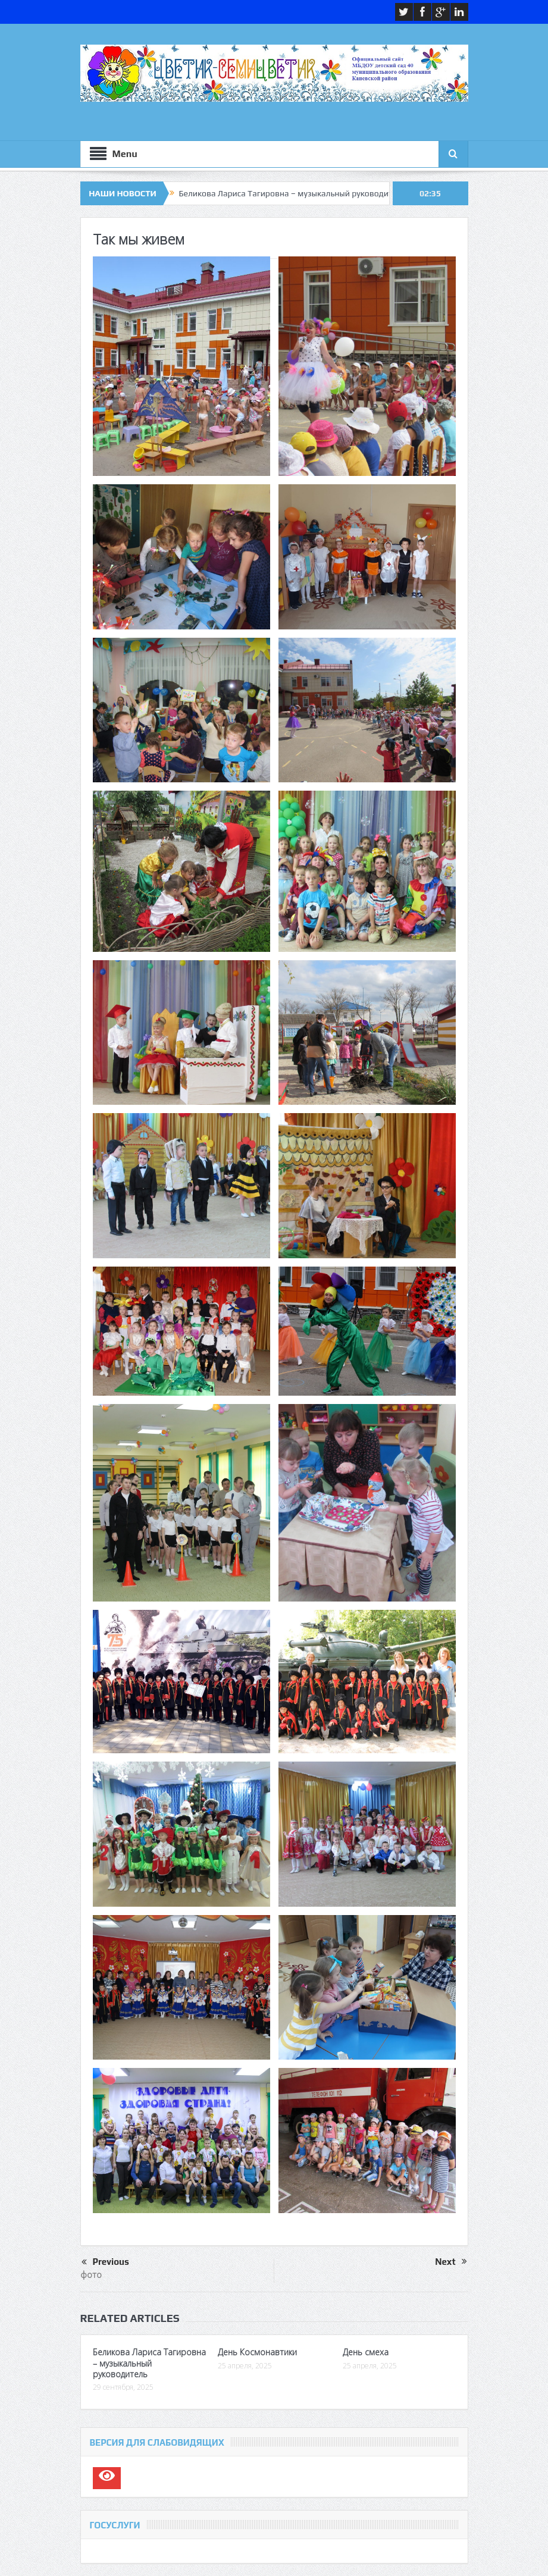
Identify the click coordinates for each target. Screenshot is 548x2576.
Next (450, 2261)
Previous (105, 2262)
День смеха (366, 2352)
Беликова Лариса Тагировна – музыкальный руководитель (292, 193)
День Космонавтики (257, 2352)
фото (91, 2274)
